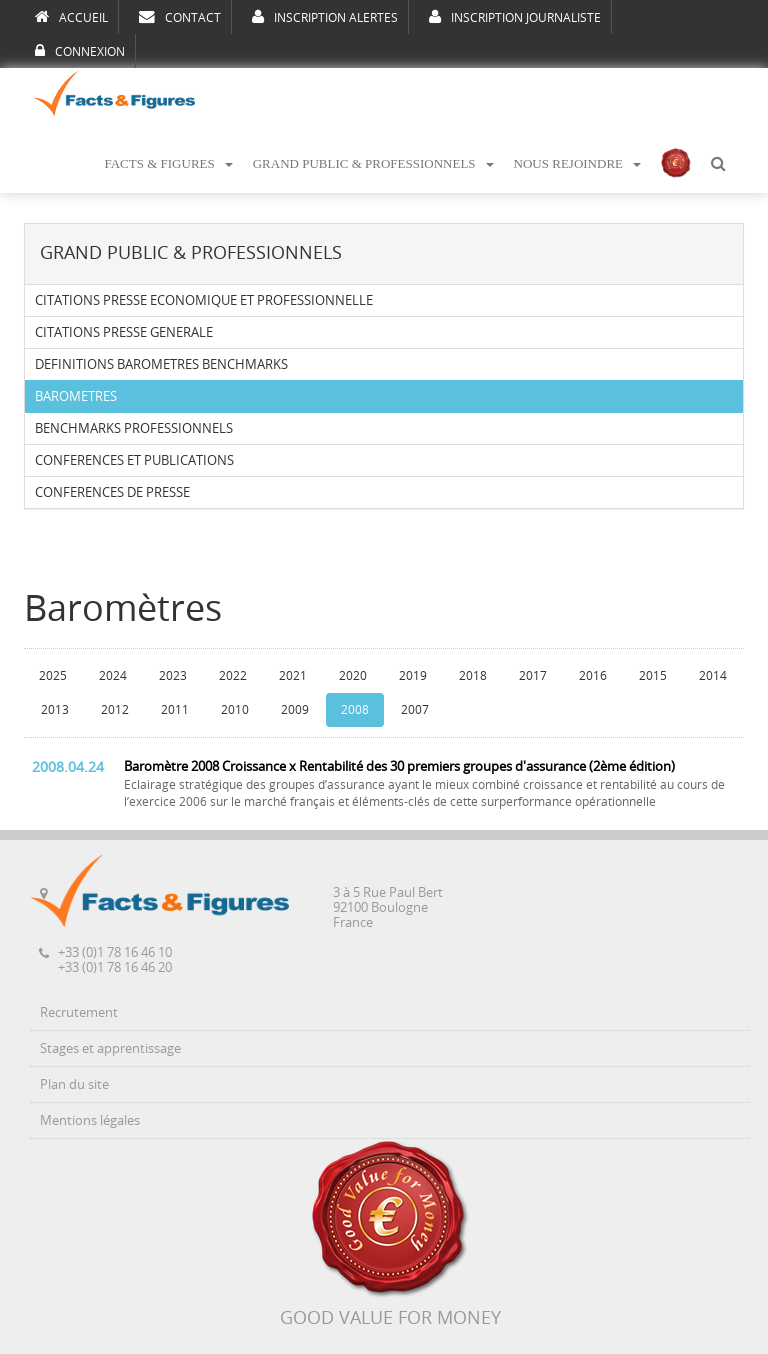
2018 (473, 676)
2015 (653, 676)
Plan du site (74, 1084)
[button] (718, 164)
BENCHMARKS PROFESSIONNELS (134, 428)
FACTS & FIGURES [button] (168, 163)
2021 (293, 676)
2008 (355, 710)
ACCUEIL (71, 17)
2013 (55, 710)
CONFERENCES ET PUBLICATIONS (134, 460)
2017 (533, 676)
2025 (53, 676)
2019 (413, 676)
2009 (295, 710)
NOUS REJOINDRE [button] (577, 163)
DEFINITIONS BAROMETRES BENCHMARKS (161, 364)
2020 (353, 676)
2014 (713, 676)
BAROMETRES (76, 396)
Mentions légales (90, 1120)
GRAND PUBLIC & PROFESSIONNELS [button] (373, 163)
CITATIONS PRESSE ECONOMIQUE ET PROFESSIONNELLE (204, 300)
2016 (593, 676)
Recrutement (79, 1012)
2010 (235, 710)
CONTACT (180, 17)
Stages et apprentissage (110, 1048)
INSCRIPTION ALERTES (325, 17)
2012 (115, 710)
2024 (113, 676)
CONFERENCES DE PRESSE (112, 492)
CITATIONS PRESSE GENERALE (124, 332)
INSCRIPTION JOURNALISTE (515, 17)
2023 (173, 676)
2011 (175, 710)
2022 (233, 676)
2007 (415, 710)
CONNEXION (80, 51)
